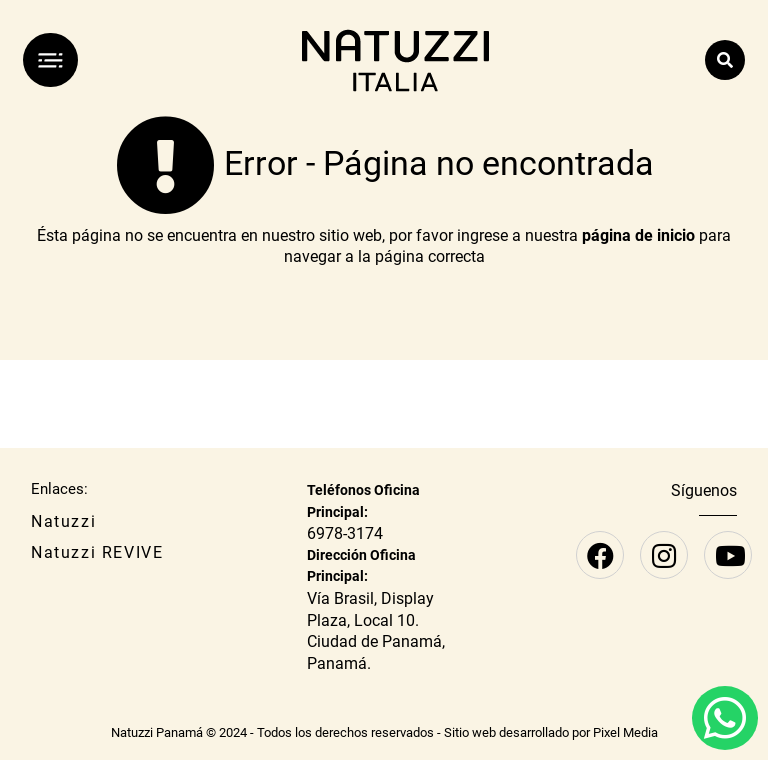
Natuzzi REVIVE (97, 552)
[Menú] (50, 60)
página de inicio (638, 235)
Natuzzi (63, 521)
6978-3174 (345, 533)
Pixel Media (625, 732)
